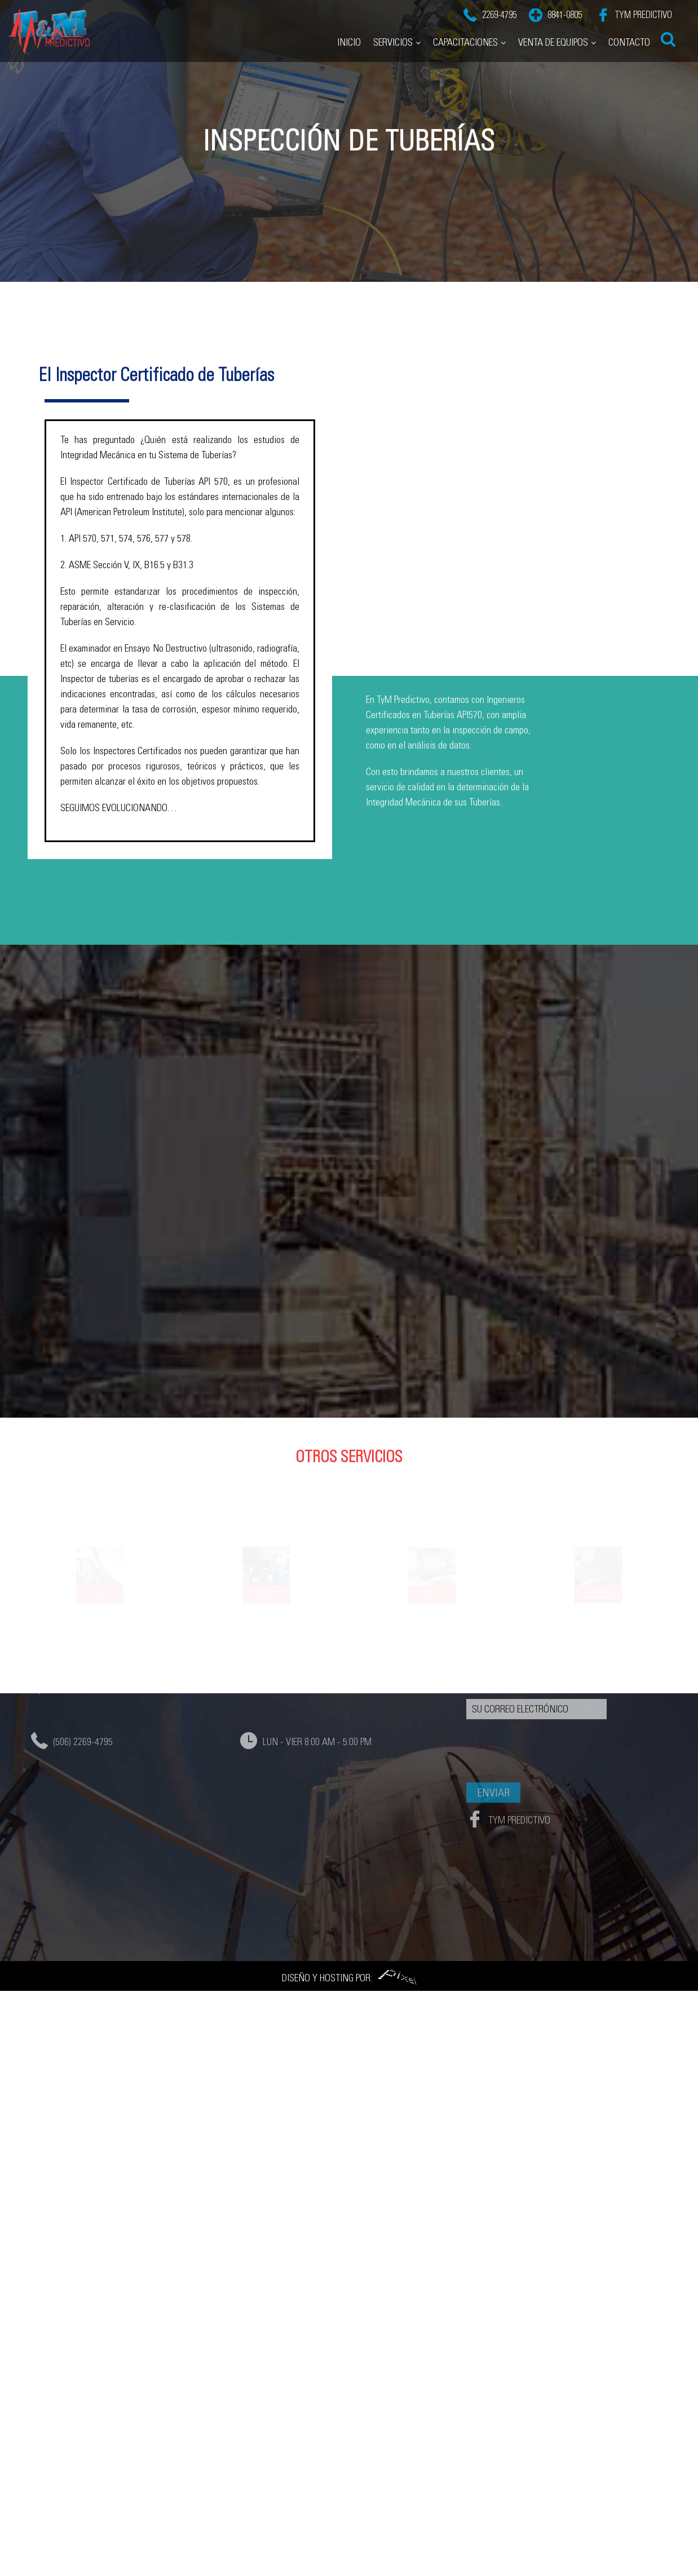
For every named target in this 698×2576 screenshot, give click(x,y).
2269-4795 (499, 9)
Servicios (393, 36)
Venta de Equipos (553, 36)
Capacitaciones (465, 36)
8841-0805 (564, 9)
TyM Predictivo (642, 9)
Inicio (349, 36)
